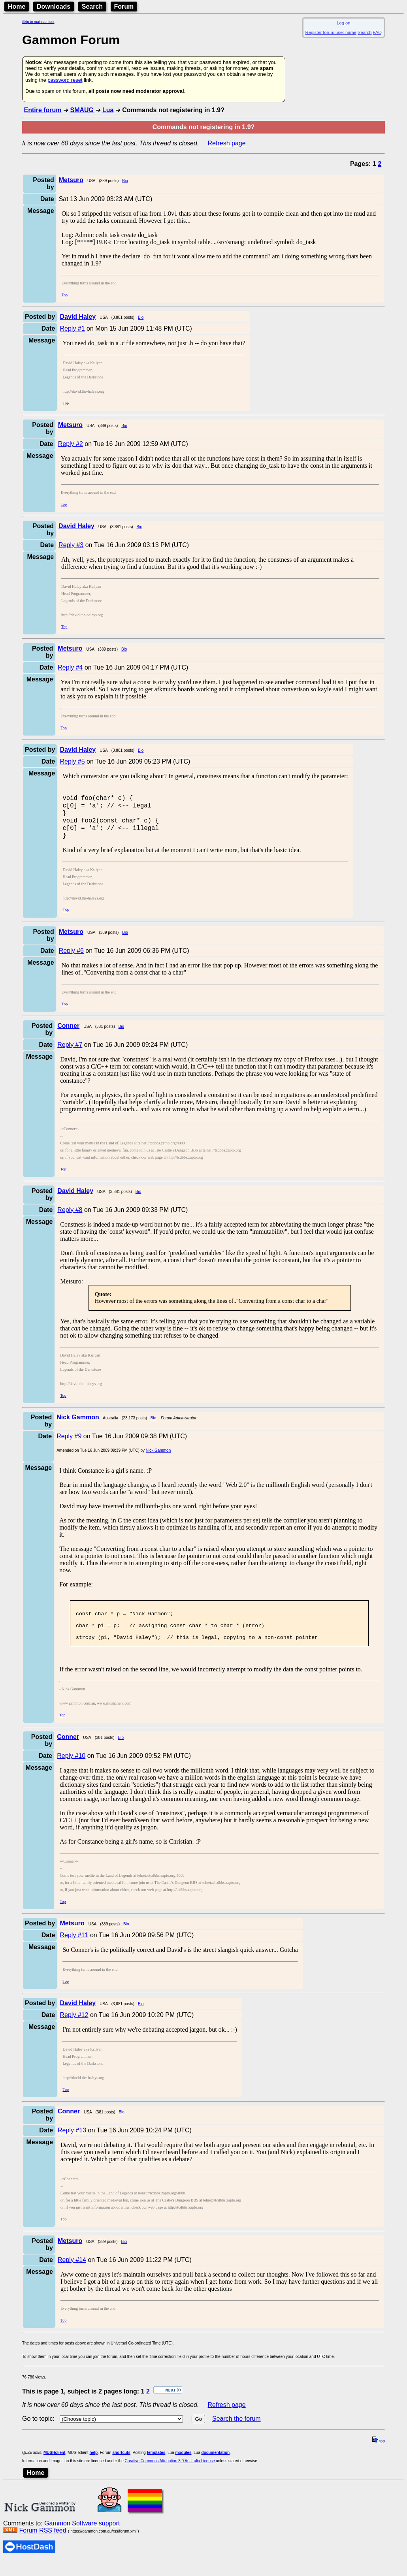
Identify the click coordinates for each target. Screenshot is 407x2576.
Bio (125, 181)
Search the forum (236, 2434)
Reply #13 (72, 2145)
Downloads (53, 6)
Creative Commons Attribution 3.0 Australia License (170, 2476)
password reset (64, 80)
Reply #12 (74, 2030)
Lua (107, 110)
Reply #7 (69, 1053)
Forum (124, 6)
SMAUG (82, 110)
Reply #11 (74, 1950)
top (378, 2456)
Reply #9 (69, 1444)
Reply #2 (70, 443)
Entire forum (42, 110)
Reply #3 (70, 545)
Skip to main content (38, 22)
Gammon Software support (82, 2538)
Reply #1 (72, 328)
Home (16, 6)
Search (92, 6)
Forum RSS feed (42, 2545)
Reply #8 (69, 1218)
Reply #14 (72, 2275)
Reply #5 (72, 761)
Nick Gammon (158, 1458)
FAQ (377, 32)
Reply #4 (70, 667)
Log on (343, 23)
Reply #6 (71, 959)
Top (65, 295)
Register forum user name (330, 32)
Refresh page (227, 143)
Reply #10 (71, 1771)
